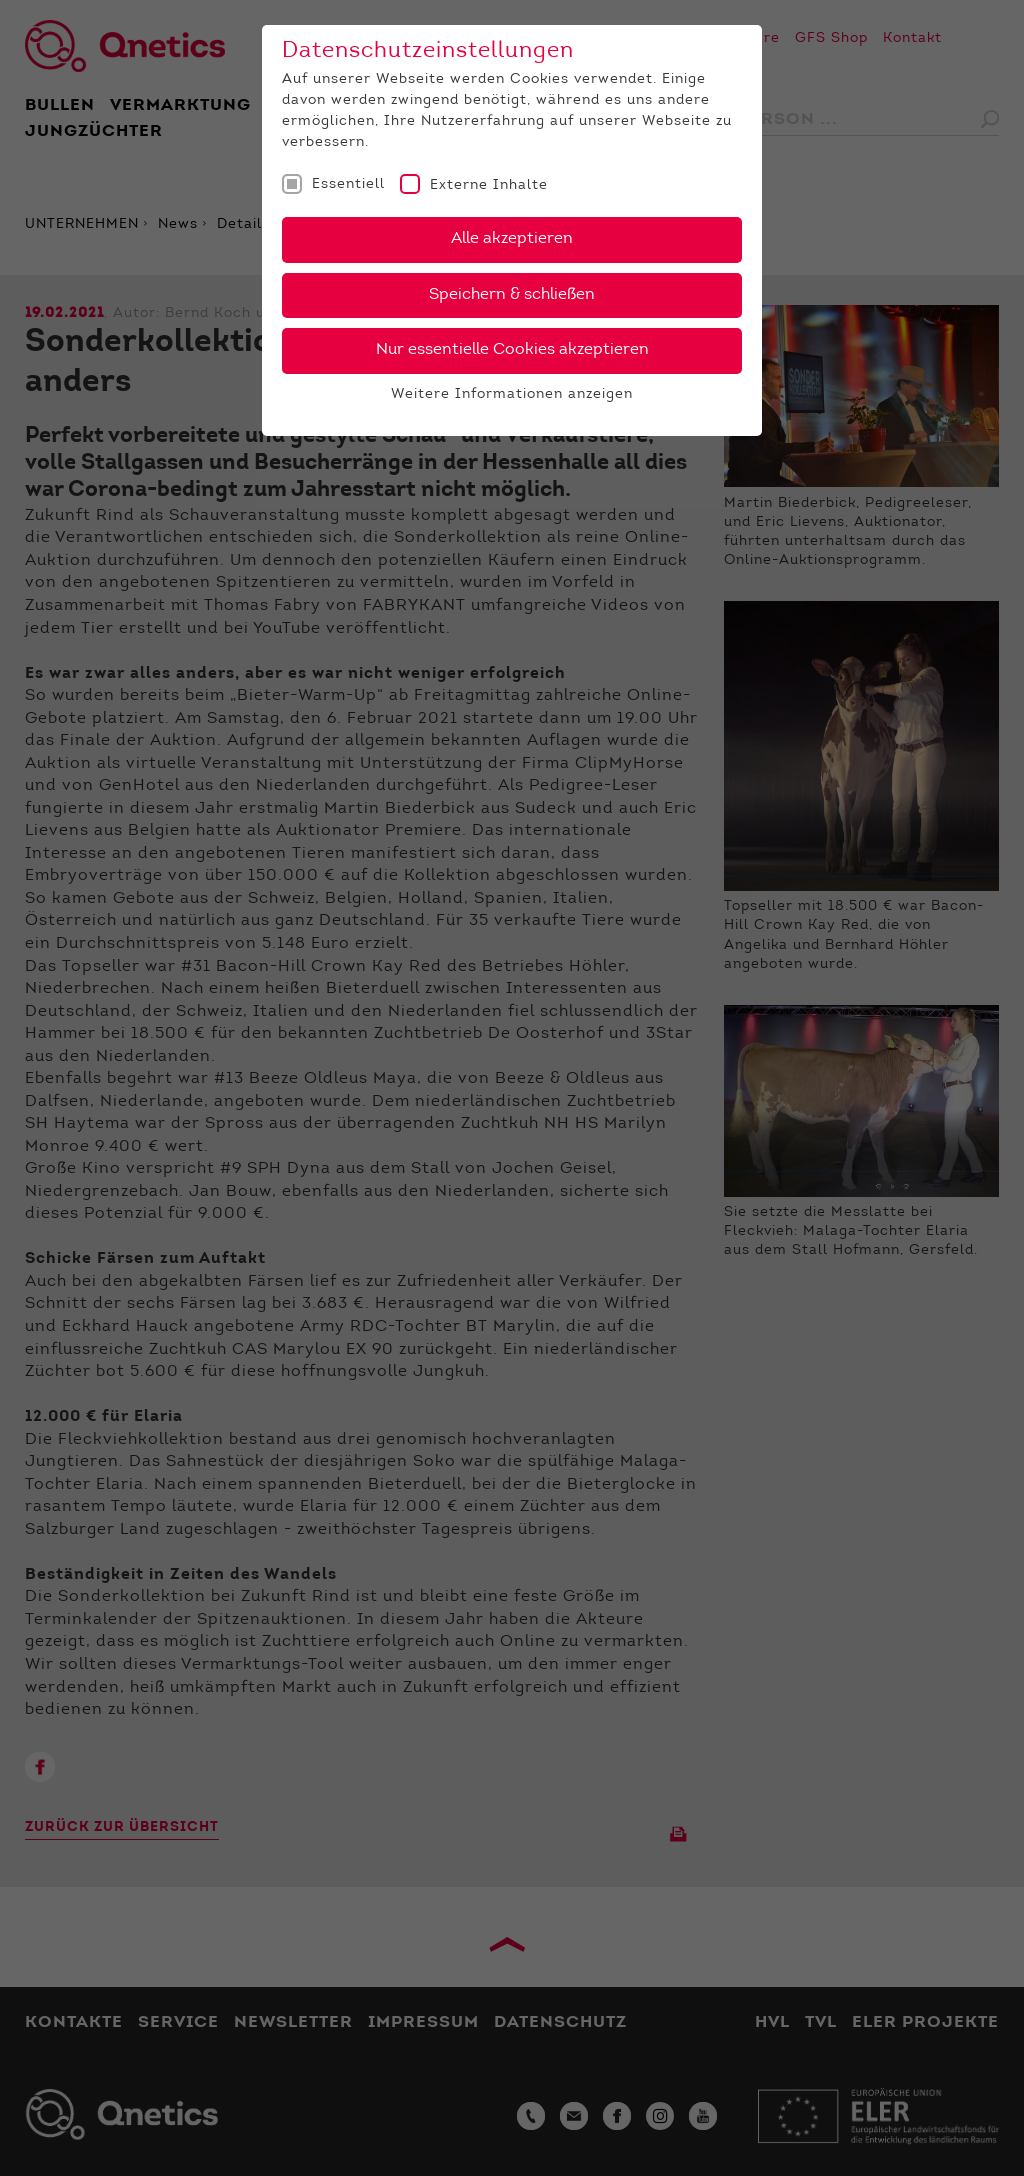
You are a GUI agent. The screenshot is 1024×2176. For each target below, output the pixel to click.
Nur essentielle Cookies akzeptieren (512, 350)
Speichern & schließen (512, 295)
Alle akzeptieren (512, 239)
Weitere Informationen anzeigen (512, 395)
